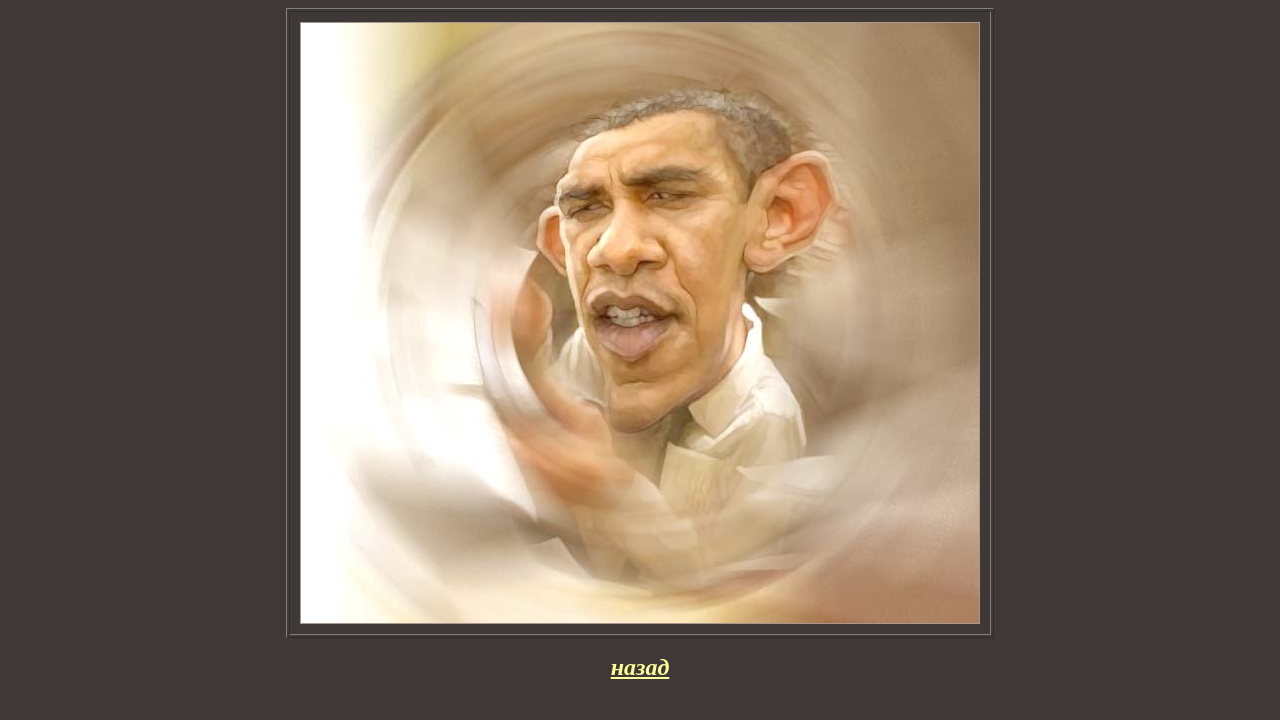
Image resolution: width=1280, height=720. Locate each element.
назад (640, 667)
